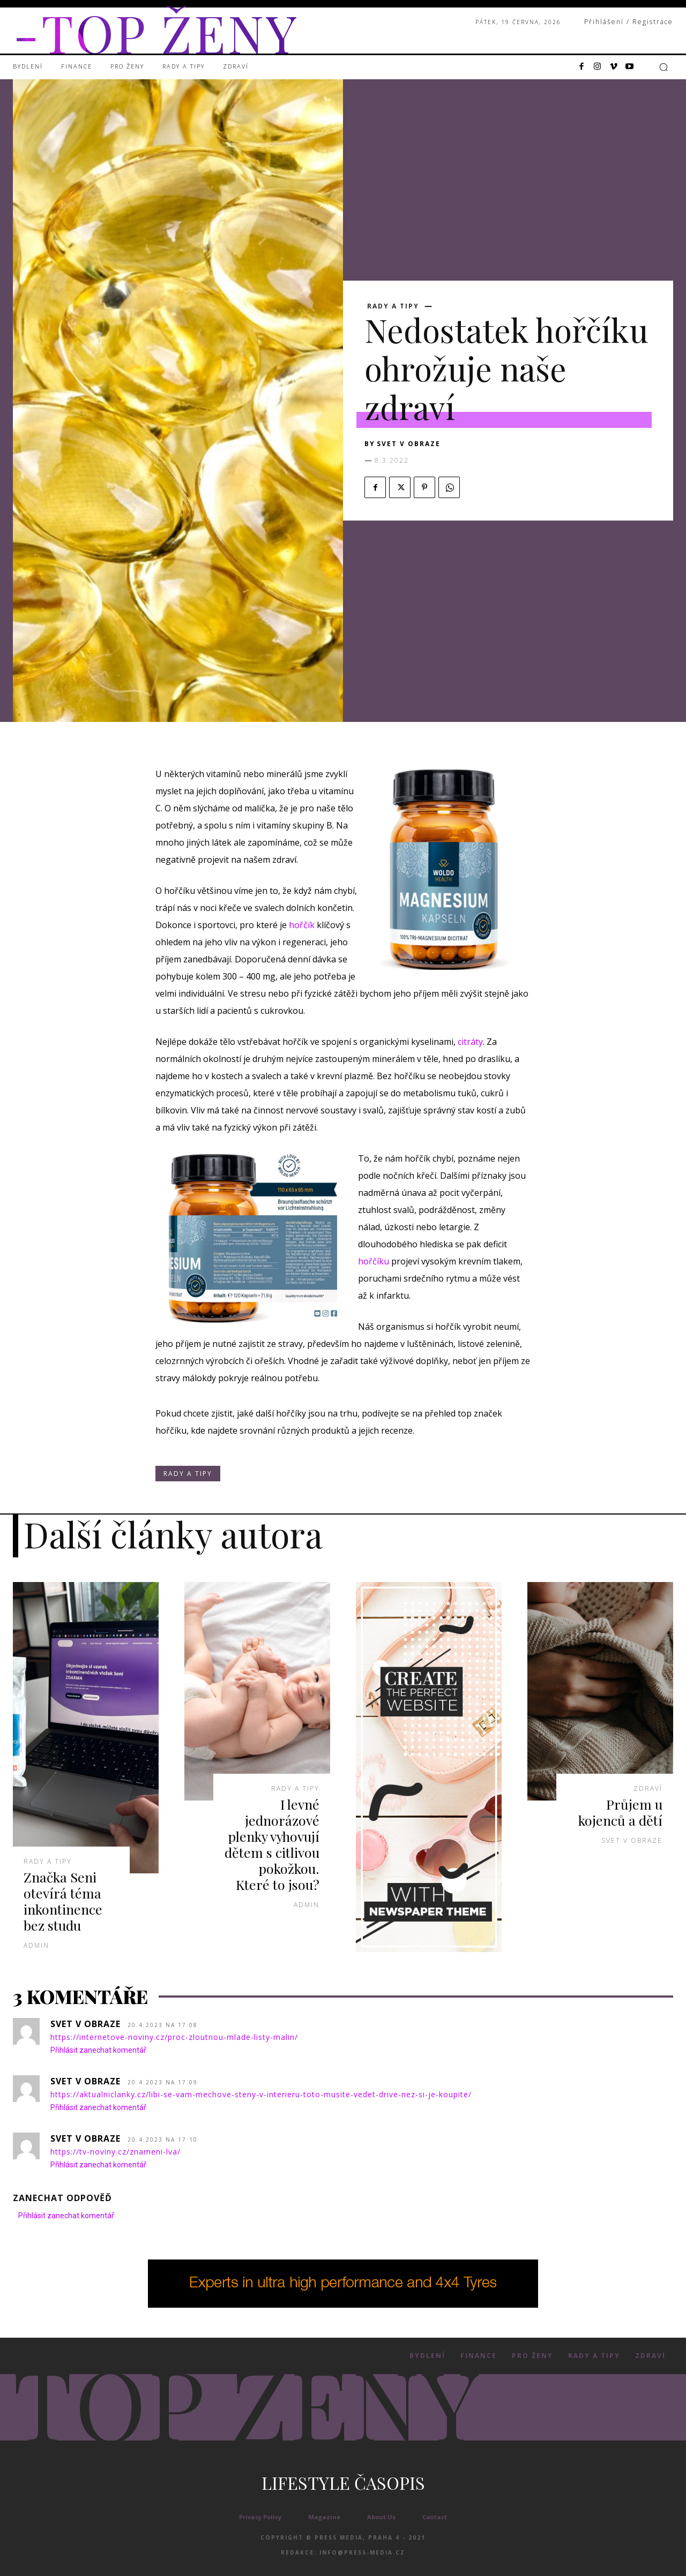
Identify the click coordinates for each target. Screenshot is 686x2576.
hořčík (302, 925)
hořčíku (373, 1261)
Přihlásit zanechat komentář (98, 2050)
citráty (470, 1042)
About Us (381, 2517)
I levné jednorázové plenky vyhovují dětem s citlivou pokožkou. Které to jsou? (272, 1844)
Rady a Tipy (393, 306)
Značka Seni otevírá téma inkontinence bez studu (63, 1901)
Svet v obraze (409, 443)
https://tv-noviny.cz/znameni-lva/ (115, 2151)
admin (36, 1945)
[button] (663, 67)
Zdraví (647, 1789)
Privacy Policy (260, 2517)
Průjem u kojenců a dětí (620, 1812)
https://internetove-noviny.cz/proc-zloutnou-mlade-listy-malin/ (174, 2037)
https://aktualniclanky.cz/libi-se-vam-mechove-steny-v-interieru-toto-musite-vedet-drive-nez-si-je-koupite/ (261, 2094)
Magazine (324, 2517)
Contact (434, 2517)
